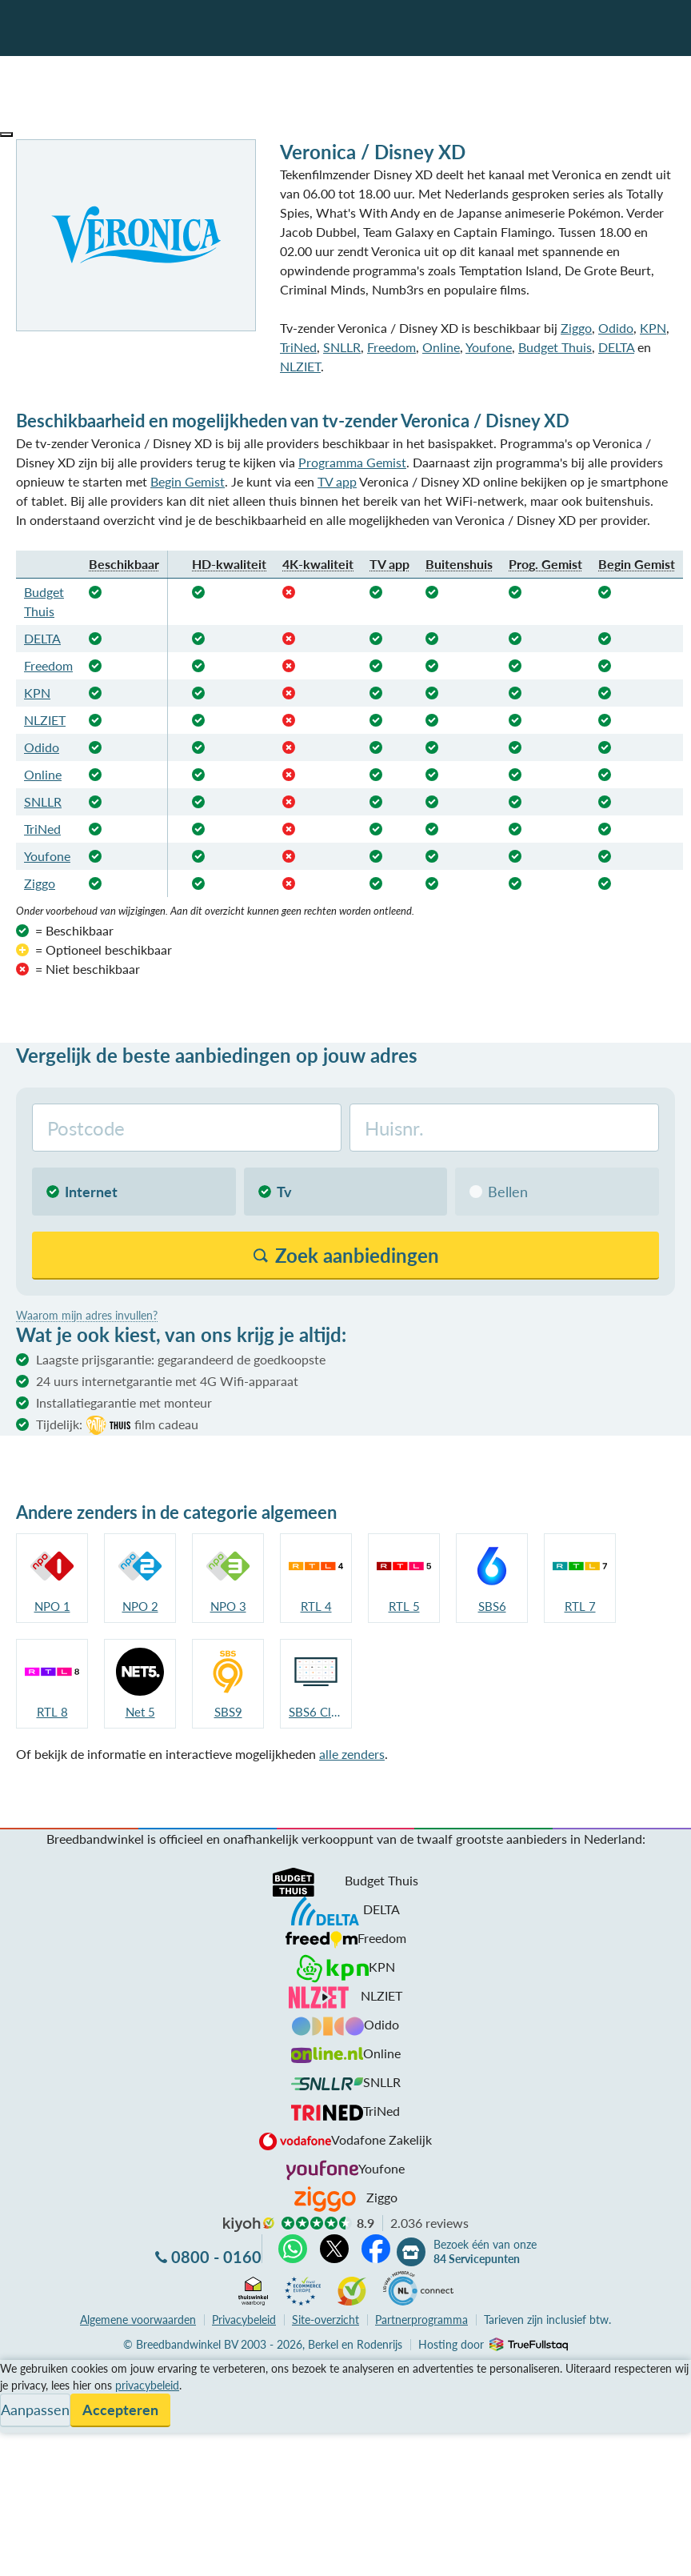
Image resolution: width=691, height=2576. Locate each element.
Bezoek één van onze (485, 2251)
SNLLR (342, 347)
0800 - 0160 (216, 2256)
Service (20, 2388)
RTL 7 (580, 1606)
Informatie (29, 2407)
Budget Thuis (555, 347)
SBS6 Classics (316, 1712)
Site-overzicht (325, 2319)
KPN (653, 327)
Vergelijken (31, 2369)
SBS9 (228, 1712)
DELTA (616, 347)
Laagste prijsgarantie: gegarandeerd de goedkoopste (181, 1359)
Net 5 (140, 1712)
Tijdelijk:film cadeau (117, 1425)
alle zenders (352, 1753)
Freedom (391, 347)
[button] (6, 134)
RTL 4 (316, 1606)
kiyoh (248, 2224)
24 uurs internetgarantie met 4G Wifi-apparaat (167, 1380)
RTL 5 (404, 1606)
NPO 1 (52, 1606)
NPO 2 (140, 1606)
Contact (23, 2426)
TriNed (298, 347)
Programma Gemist (352, 462)
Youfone (488, 347)
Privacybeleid (244, 2319)
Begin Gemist (187, 481)
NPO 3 (228, 1606)
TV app (337, 481)
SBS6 (492, 1606)
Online (441, 347)
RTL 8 (52, 1712)
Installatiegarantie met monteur (124, 1402)
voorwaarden (138, 2319)
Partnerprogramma (421, 2319)
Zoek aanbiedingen (73, 2553)
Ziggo (576, 327)
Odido (615, 327)
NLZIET (300, 366)
